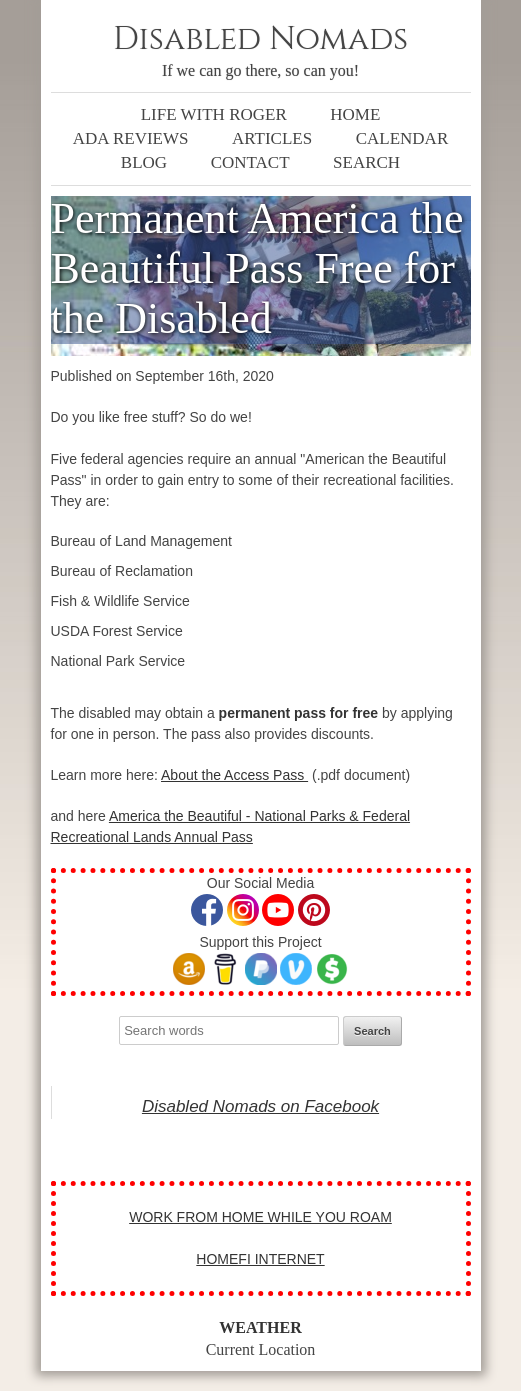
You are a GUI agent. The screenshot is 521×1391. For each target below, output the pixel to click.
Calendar (402, 138)
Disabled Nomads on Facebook (260, 1106)
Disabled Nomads (260, 39)
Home (355, 114)
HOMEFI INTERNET (260, 1259)
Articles (272, 138)
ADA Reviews (131, 138)
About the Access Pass (234, 775)
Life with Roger (214, 114)
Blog (144, 162)
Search (366, 162)
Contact (250, 162)
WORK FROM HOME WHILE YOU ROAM (260, 1217)
